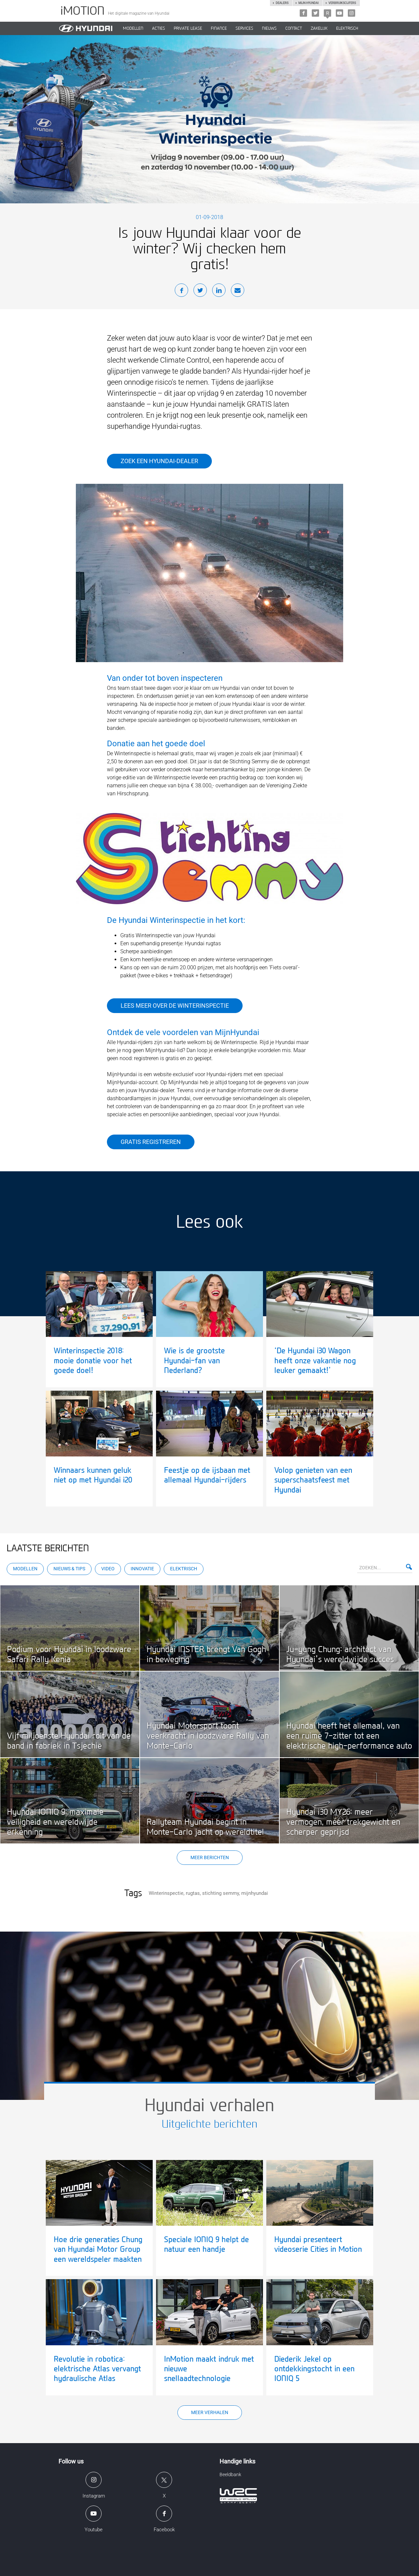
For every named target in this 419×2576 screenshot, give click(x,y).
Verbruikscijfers (342, 3)
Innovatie (142, 1568)
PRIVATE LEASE (188, 28)
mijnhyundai (254, 1893)
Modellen (25, 1568)
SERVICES (244, 28)
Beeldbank (230, 2474)
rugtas (193, 1893)
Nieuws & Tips (69, 1568)
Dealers (282, 3)
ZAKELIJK (319, 28)
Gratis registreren (151, 1141)
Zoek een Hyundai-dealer (159, 460)
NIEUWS (269, 28)
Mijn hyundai (308, 3)
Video (108, 1568)
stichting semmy (220, 1893)
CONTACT (293, 28)
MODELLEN (133, 28)
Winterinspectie (166, 1893)
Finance (219, 28)
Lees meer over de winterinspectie (175, 1005)
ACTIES (158, 28)
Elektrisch (347, 28)
